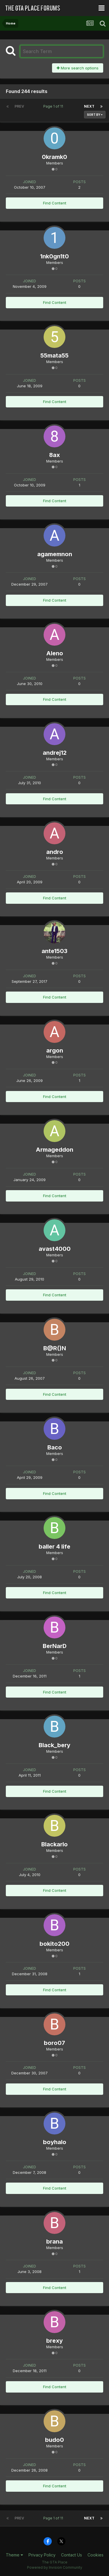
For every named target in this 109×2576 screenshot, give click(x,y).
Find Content (54, 203)
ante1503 (54, 951)
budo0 (54, 2439)
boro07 (54, 2042)
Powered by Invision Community (54, 2567)
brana (54, 2241)
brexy (54, 2340)
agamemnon (54, 554)
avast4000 (55, 1248)
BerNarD (55, 1645)
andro (54, 851)
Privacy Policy (42, 2554)
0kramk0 (54, 156)
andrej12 (55, 752)
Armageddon (54, 1149)
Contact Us (71, 2554)
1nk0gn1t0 (54, 256)
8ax (54, 454)
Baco (54, 1447)
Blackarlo (54, 1844)
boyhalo (54, 2142)
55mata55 (54, 355)
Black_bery (54, 1745)
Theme (14, 2554)
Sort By (95, 114)
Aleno (54, 653)
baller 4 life (54, 1546)
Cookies (95, 2554)
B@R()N (54, 1348)
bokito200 (54, 1943)
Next (89, 106)
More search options (78, 68)
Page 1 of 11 (54, 106)
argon (54, 1050)
